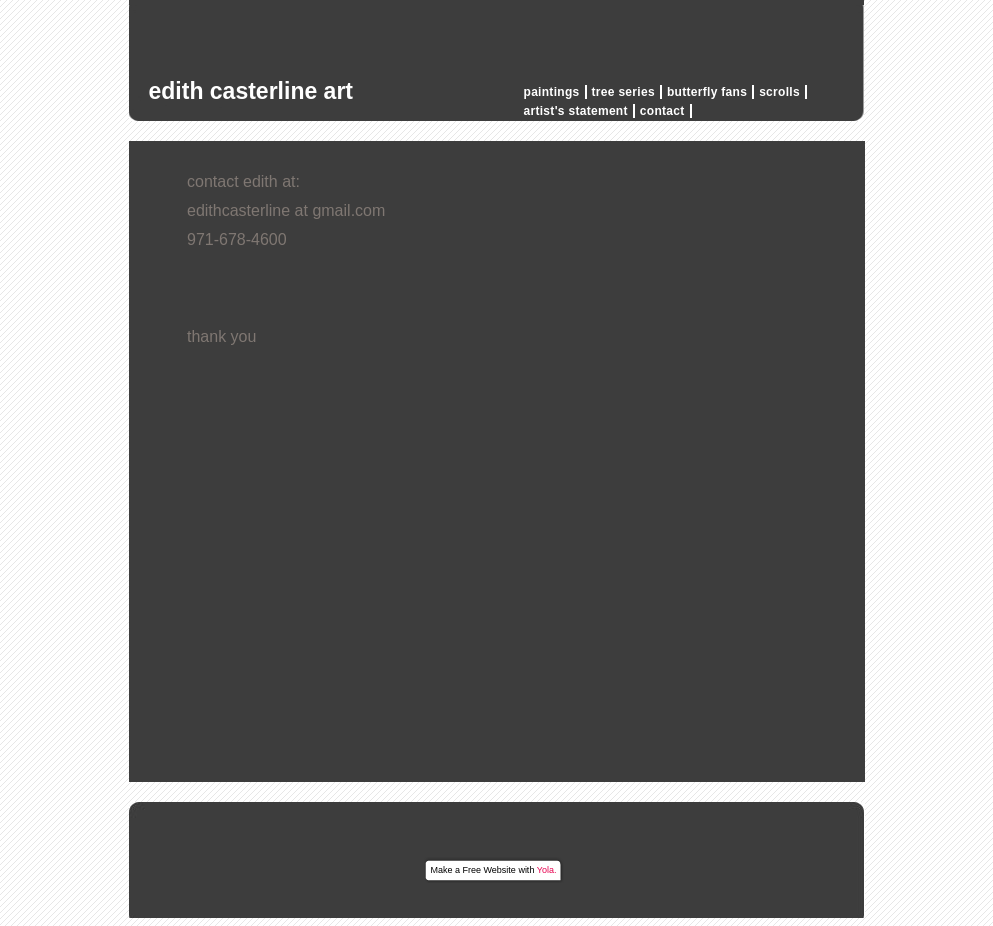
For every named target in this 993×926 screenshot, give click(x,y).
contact (662, 111)
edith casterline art (251, 91)
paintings (552, 92)
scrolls (779, 92)
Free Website (489, 870)
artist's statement (576, 111)
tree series (623, 92)
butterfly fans (707, 92)
